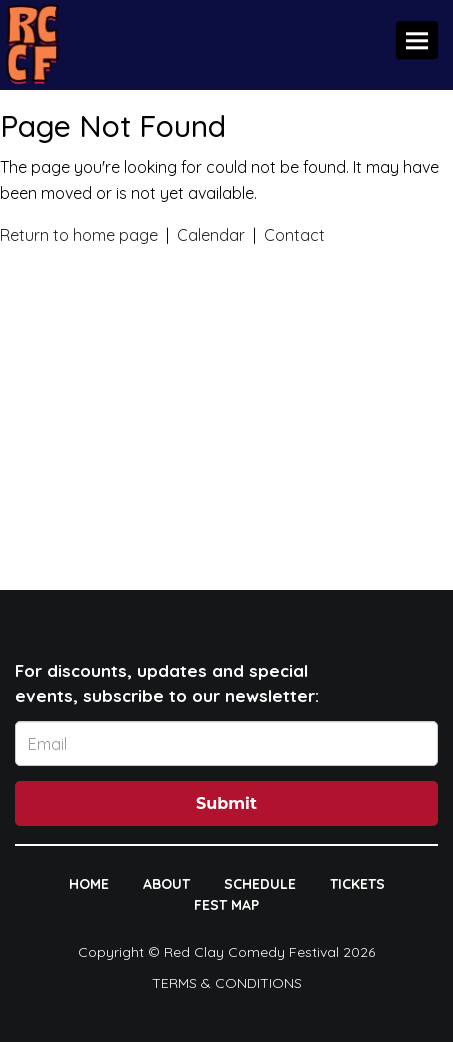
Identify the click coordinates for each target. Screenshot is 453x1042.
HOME (89, 884)
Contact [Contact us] (294, 235)
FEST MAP (226, 905)
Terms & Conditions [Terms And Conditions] (227, 983)
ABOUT (166, 884)
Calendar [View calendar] (211, 235)
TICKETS (357, 884)
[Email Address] (226, 743)
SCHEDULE (260, 884)
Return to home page (79, 235)
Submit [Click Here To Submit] (226, 803)
